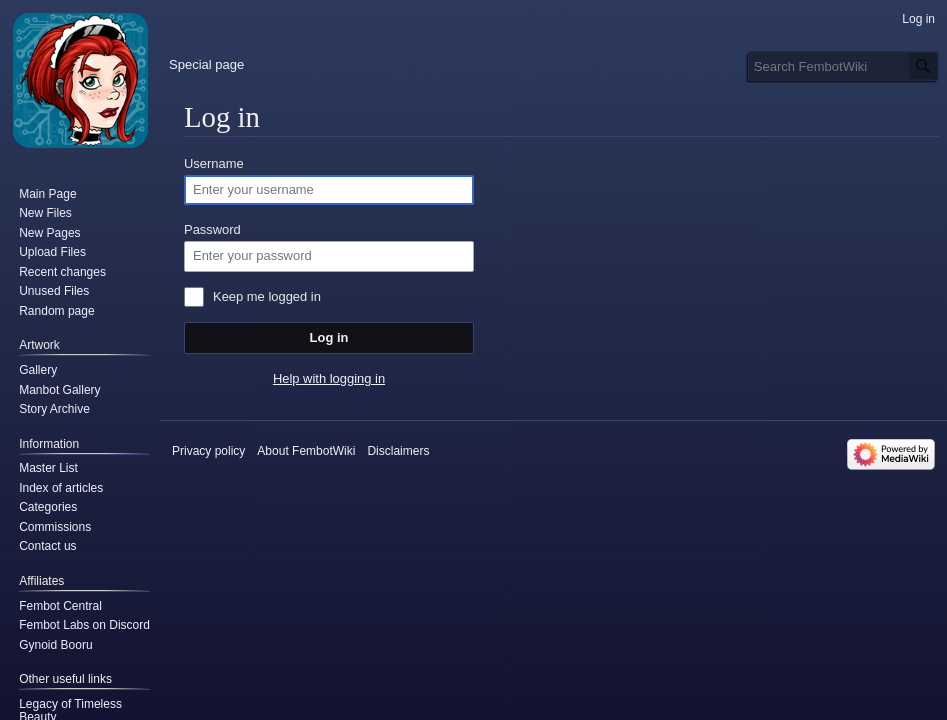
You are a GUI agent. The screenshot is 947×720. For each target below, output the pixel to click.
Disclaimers (398, 451)
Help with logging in (329, 378)
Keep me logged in (267, 296)
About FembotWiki (306, 451)
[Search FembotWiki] (843, 66)
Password (212, 229)
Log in (329, 337)
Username (214, 163)
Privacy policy (208, 451)
